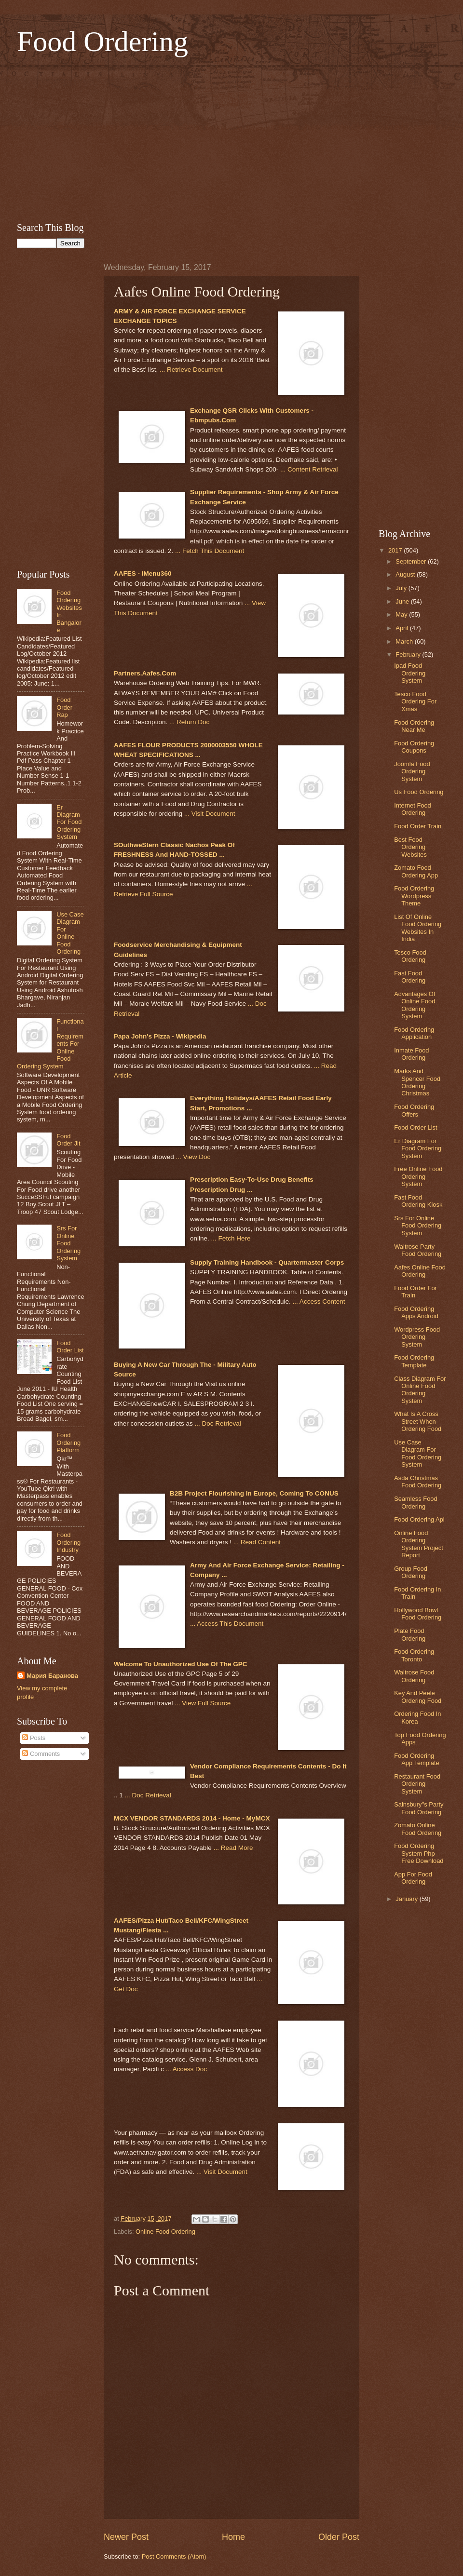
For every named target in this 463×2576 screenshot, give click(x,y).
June (403, 601)
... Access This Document (226, 1623)
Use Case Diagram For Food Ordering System (417, 1453)
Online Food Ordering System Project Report (418, 1544)
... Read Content (257, 1542)
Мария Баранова (52, 1675)
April (402, 628)
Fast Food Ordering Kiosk (418, 1201)
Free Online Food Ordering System (418, 1176)
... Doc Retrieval (218, 1423)
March (404, 641)
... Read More (233, 1847)
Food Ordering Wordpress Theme (414, 896)
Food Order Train (417, 826)
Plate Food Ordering (409, 1634)
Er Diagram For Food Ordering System (69, 822)
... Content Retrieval (309, 469)
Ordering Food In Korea (417, 1717)
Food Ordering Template (414, 1361)
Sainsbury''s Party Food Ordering (418, 1808)
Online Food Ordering (165, 2231)
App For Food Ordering (413, 1878)
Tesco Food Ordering (410, 956)
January (407, 1898)
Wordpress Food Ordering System (417, 1337)
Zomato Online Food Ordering (417, 1828)
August (406, 574)
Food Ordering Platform (68, 1442)
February (408, 654)
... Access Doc (186, 2069)
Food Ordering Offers (414, 1110)
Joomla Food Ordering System (412, 771)
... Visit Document (209, 813)
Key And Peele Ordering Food (417, 1696)
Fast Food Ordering (409, 977)
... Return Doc (189, 722)
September (411, 561)
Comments (41, 1753)
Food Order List (70, 1346)
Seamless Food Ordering (415, 1502)
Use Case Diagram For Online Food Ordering (70, 933)
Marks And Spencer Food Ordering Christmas (417, 1082)
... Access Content (319, 1301)
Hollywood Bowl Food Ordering (417, 1613)
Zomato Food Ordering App (416, 871)
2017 (396, 550)
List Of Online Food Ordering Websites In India (417, 928)
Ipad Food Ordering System (409, 673)
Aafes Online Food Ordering (420, 1271)
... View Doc (193, 1156)
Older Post (338, 2537)
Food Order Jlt (68, 1140)
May (402, 614)
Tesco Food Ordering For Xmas (415, 701)
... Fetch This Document (209, 550)
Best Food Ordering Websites (410, 847)
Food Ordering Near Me (414, 726)
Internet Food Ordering (412, 809)
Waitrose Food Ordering (414, 1676)
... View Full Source (203, 1703)
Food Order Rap (64, 707)
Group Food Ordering (410, 1572)
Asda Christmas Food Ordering (417, 1481)
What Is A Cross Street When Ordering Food (417, 1421)
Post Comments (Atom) (174, 2556)
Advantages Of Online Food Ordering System (414, 1005)
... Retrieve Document (191, 369)
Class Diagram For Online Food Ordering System (420, 1389)
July (401, 588)
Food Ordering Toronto (414, 1655)
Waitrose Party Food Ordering (417, 1250)
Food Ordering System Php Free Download (418, 1853)
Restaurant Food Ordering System (417, 1784)
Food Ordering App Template (416, 1759)
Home (233, 2537)
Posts (33, 1737)
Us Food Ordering (418, 792)
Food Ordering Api (419, 1519)
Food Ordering (102, 41)
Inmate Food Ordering (411, 1054)
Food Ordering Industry (68, 1542)
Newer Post (126, 2537)
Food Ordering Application (414, 1033)
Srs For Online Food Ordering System (68, 1243)
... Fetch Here (231, 1238)
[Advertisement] (231, 137)
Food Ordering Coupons (414, 747)
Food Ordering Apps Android (416, 1312)
